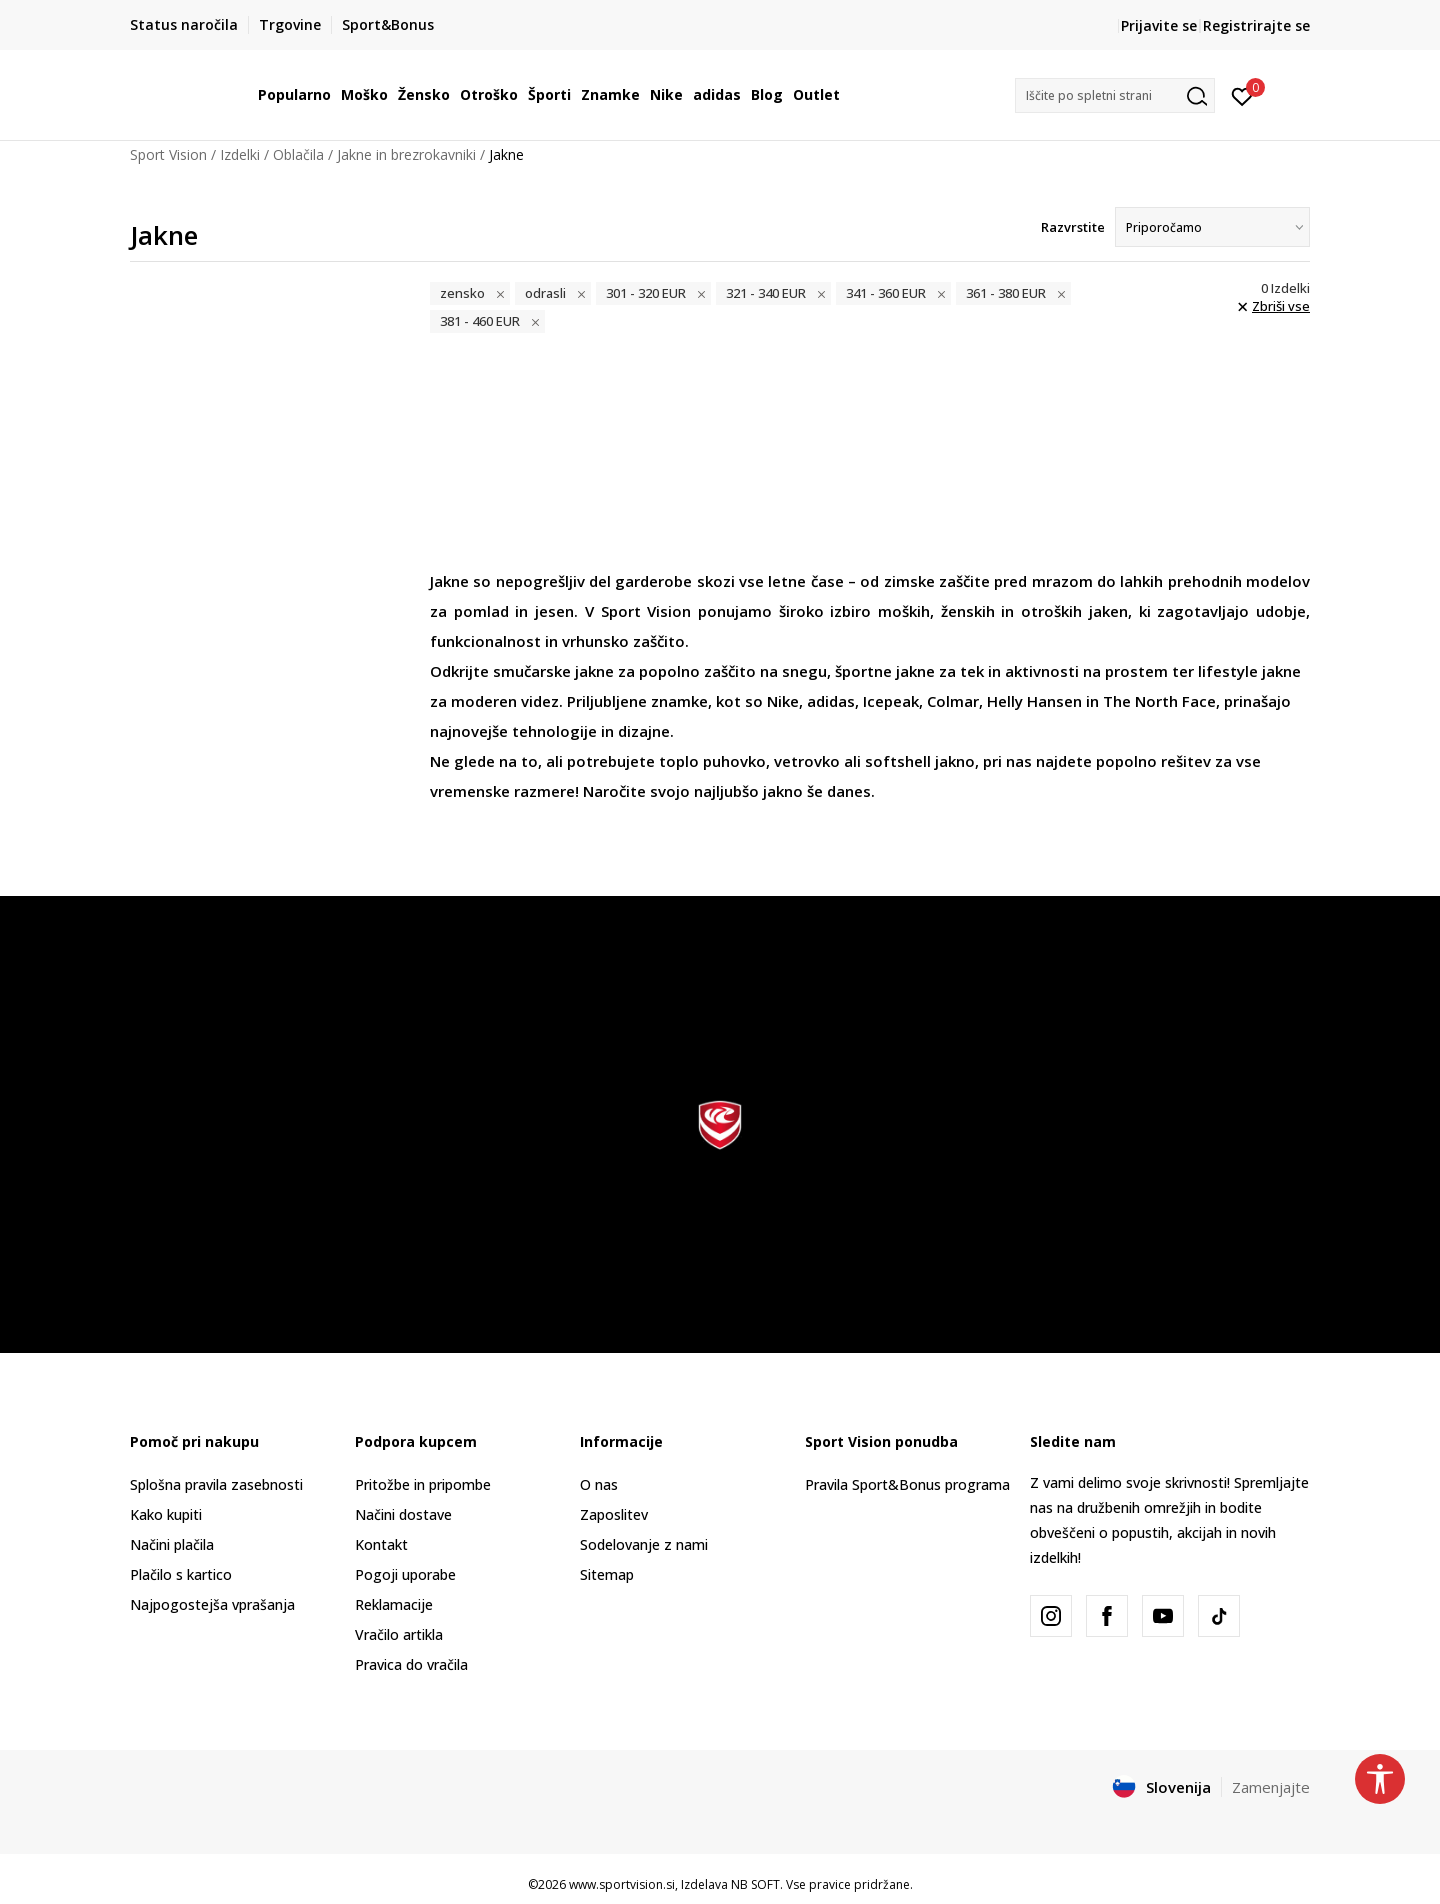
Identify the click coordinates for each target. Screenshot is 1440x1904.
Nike (783, 701)
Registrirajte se (1256, 25)
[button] (1115, 95)
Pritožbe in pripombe (423, 1484)
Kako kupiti (166, 1514)
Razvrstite (1073, 227)
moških (904, 611)
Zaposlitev (614, 1514)
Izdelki (240, 154)
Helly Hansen (1034, 701)
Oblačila (298, 154)
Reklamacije (394, 1604)
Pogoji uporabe (405, 1574)
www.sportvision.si (622, 1884)
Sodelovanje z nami (644, 1544)
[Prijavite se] (1242, 95)
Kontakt (381, 1544)
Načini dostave (403, 1514)
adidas (831, 701)
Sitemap (607, 1574)
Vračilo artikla (399, 1634)
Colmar (953, 701)
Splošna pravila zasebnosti (216, 1484)
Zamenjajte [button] (1271, 1787)
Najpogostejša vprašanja (212, 1604)
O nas (599, 1484)
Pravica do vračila (411, 1664)
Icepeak (891, 701)
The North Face (1159, 701)
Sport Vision (168, 154)
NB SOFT (755, 1884)
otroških (1051, 611)
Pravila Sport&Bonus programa (907, 1484)
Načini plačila (172, 1544)
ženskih (968, 611)
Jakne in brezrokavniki (406, 154)
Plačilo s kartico (181, 1574)
